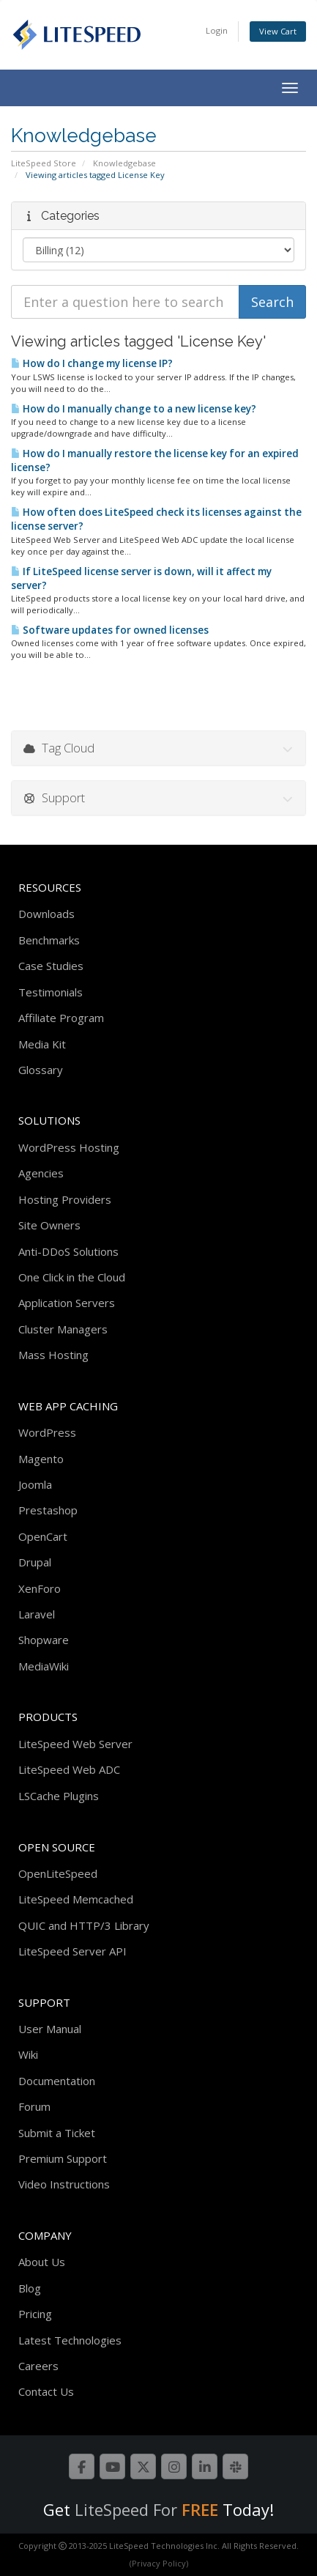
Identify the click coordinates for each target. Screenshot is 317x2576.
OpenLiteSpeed (57, 1873)
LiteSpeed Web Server (75, 1743)
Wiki (28, 2054)
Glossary (40, 1069)
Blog (29, 2288)
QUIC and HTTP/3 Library (83, 1925)
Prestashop (48, 1510)
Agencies (41, 1173)
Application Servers (66, 1302)
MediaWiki (43, 1666)
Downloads (46, 913)
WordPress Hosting (68, 1147)
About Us (41, 2261)
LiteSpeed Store (43, 163)
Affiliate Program (61, 1017)
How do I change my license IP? (92, 363)
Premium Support (62, 2158)
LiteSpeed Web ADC (69, 1769)
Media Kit (42, 1044)
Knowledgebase (124, 163)
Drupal (34, 1562)
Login (217, 30)
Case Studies (50, 965)
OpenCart (42, 1536)
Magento (41, 1458)
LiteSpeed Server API (72, 1951)
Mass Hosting (53, 1354)
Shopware (43, 1639)
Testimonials (50, 992)
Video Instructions (64, 2184)
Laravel (36, 1614)
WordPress (47, 1432)
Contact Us (46, 2391)
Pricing (35, 2313)
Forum (34, 2106)
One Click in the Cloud (71, 1277)
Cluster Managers (63, 1329)
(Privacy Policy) (159, 2563)
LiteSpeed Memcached (75, 1899)
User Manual (49, 2028)
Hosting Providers (64, 1199)
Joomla (35, 1484)
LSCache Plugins (58, 1795)
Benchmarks (49, 940)
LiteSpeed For (146, 2509)
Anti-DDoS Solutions (68, 1251)
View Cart (278, 31)
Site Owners (49, 1225)
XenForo (39, 1588)
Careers (38, 2365)
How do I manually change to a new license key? (133, 408)
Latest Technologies (70, 2340)
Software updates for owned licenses (110, 630)
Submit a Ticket (56, 2132)
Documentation (56, 2080)
